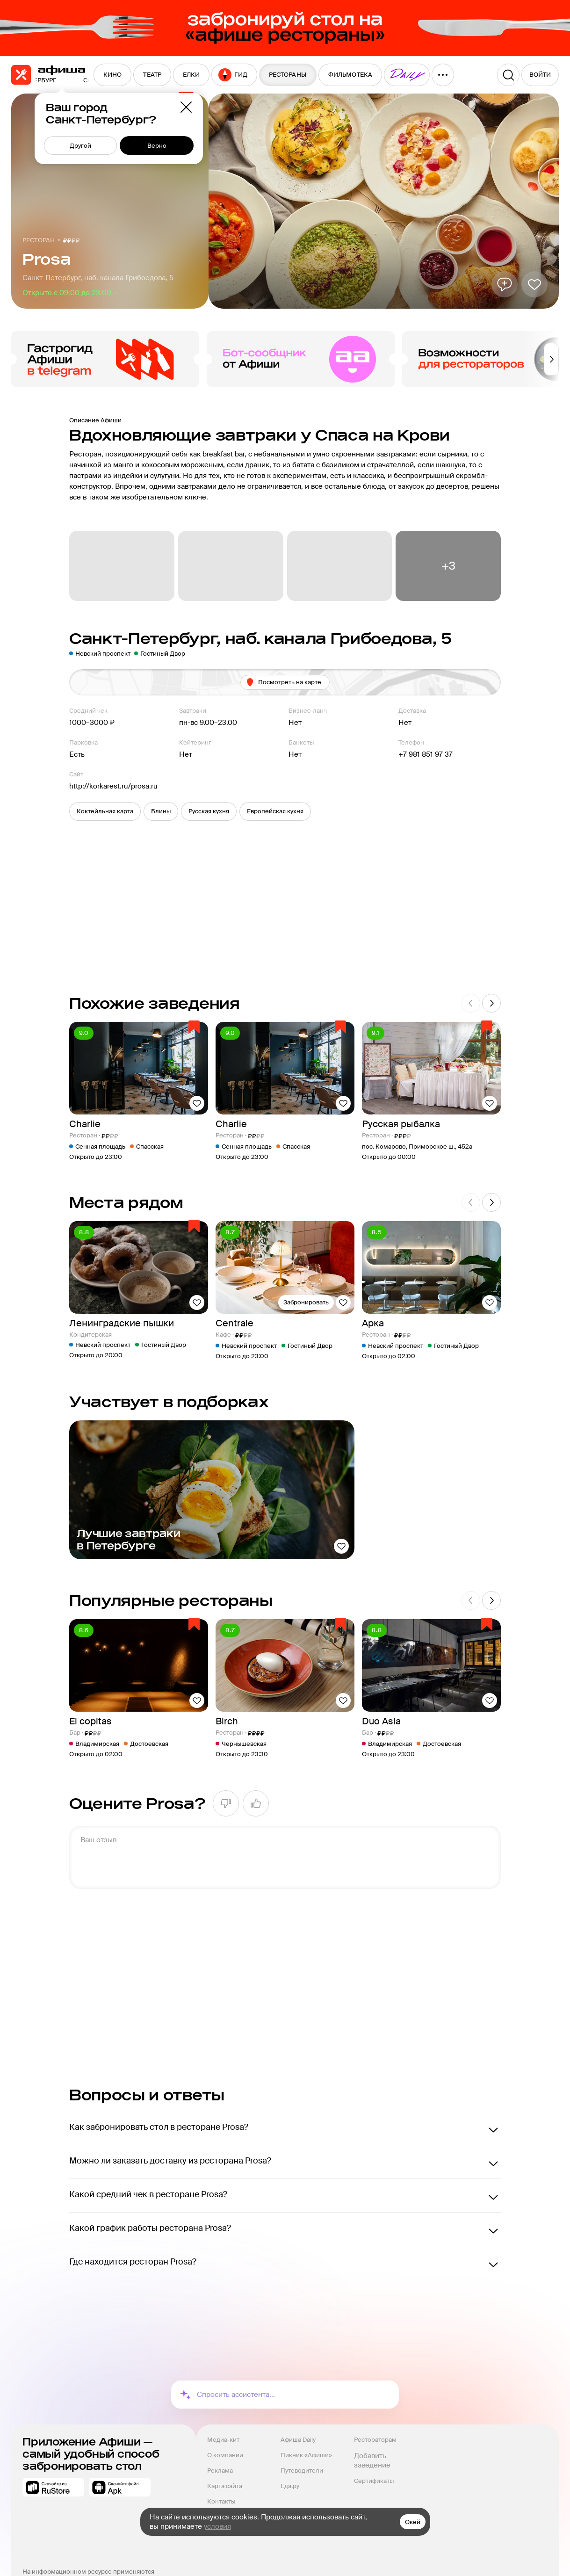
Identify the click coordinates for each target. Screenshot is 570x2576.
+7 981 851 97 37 (425, 754)
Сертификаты (374, 2481)
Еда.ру (290, 2486)
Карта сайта (224, 2486)
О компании (225, 2455)
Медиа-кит (223, 2440)
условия (217, 2526)
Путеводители (302, 2471)
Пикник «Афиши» (306, 2455)
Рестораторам (375, 2440)
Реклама (220, 2471)
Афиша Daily (298, 2440)
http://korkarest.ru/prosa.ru (113, 786)
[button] (105, 811)
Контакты (221, 2501)
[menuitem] (112, 75)
